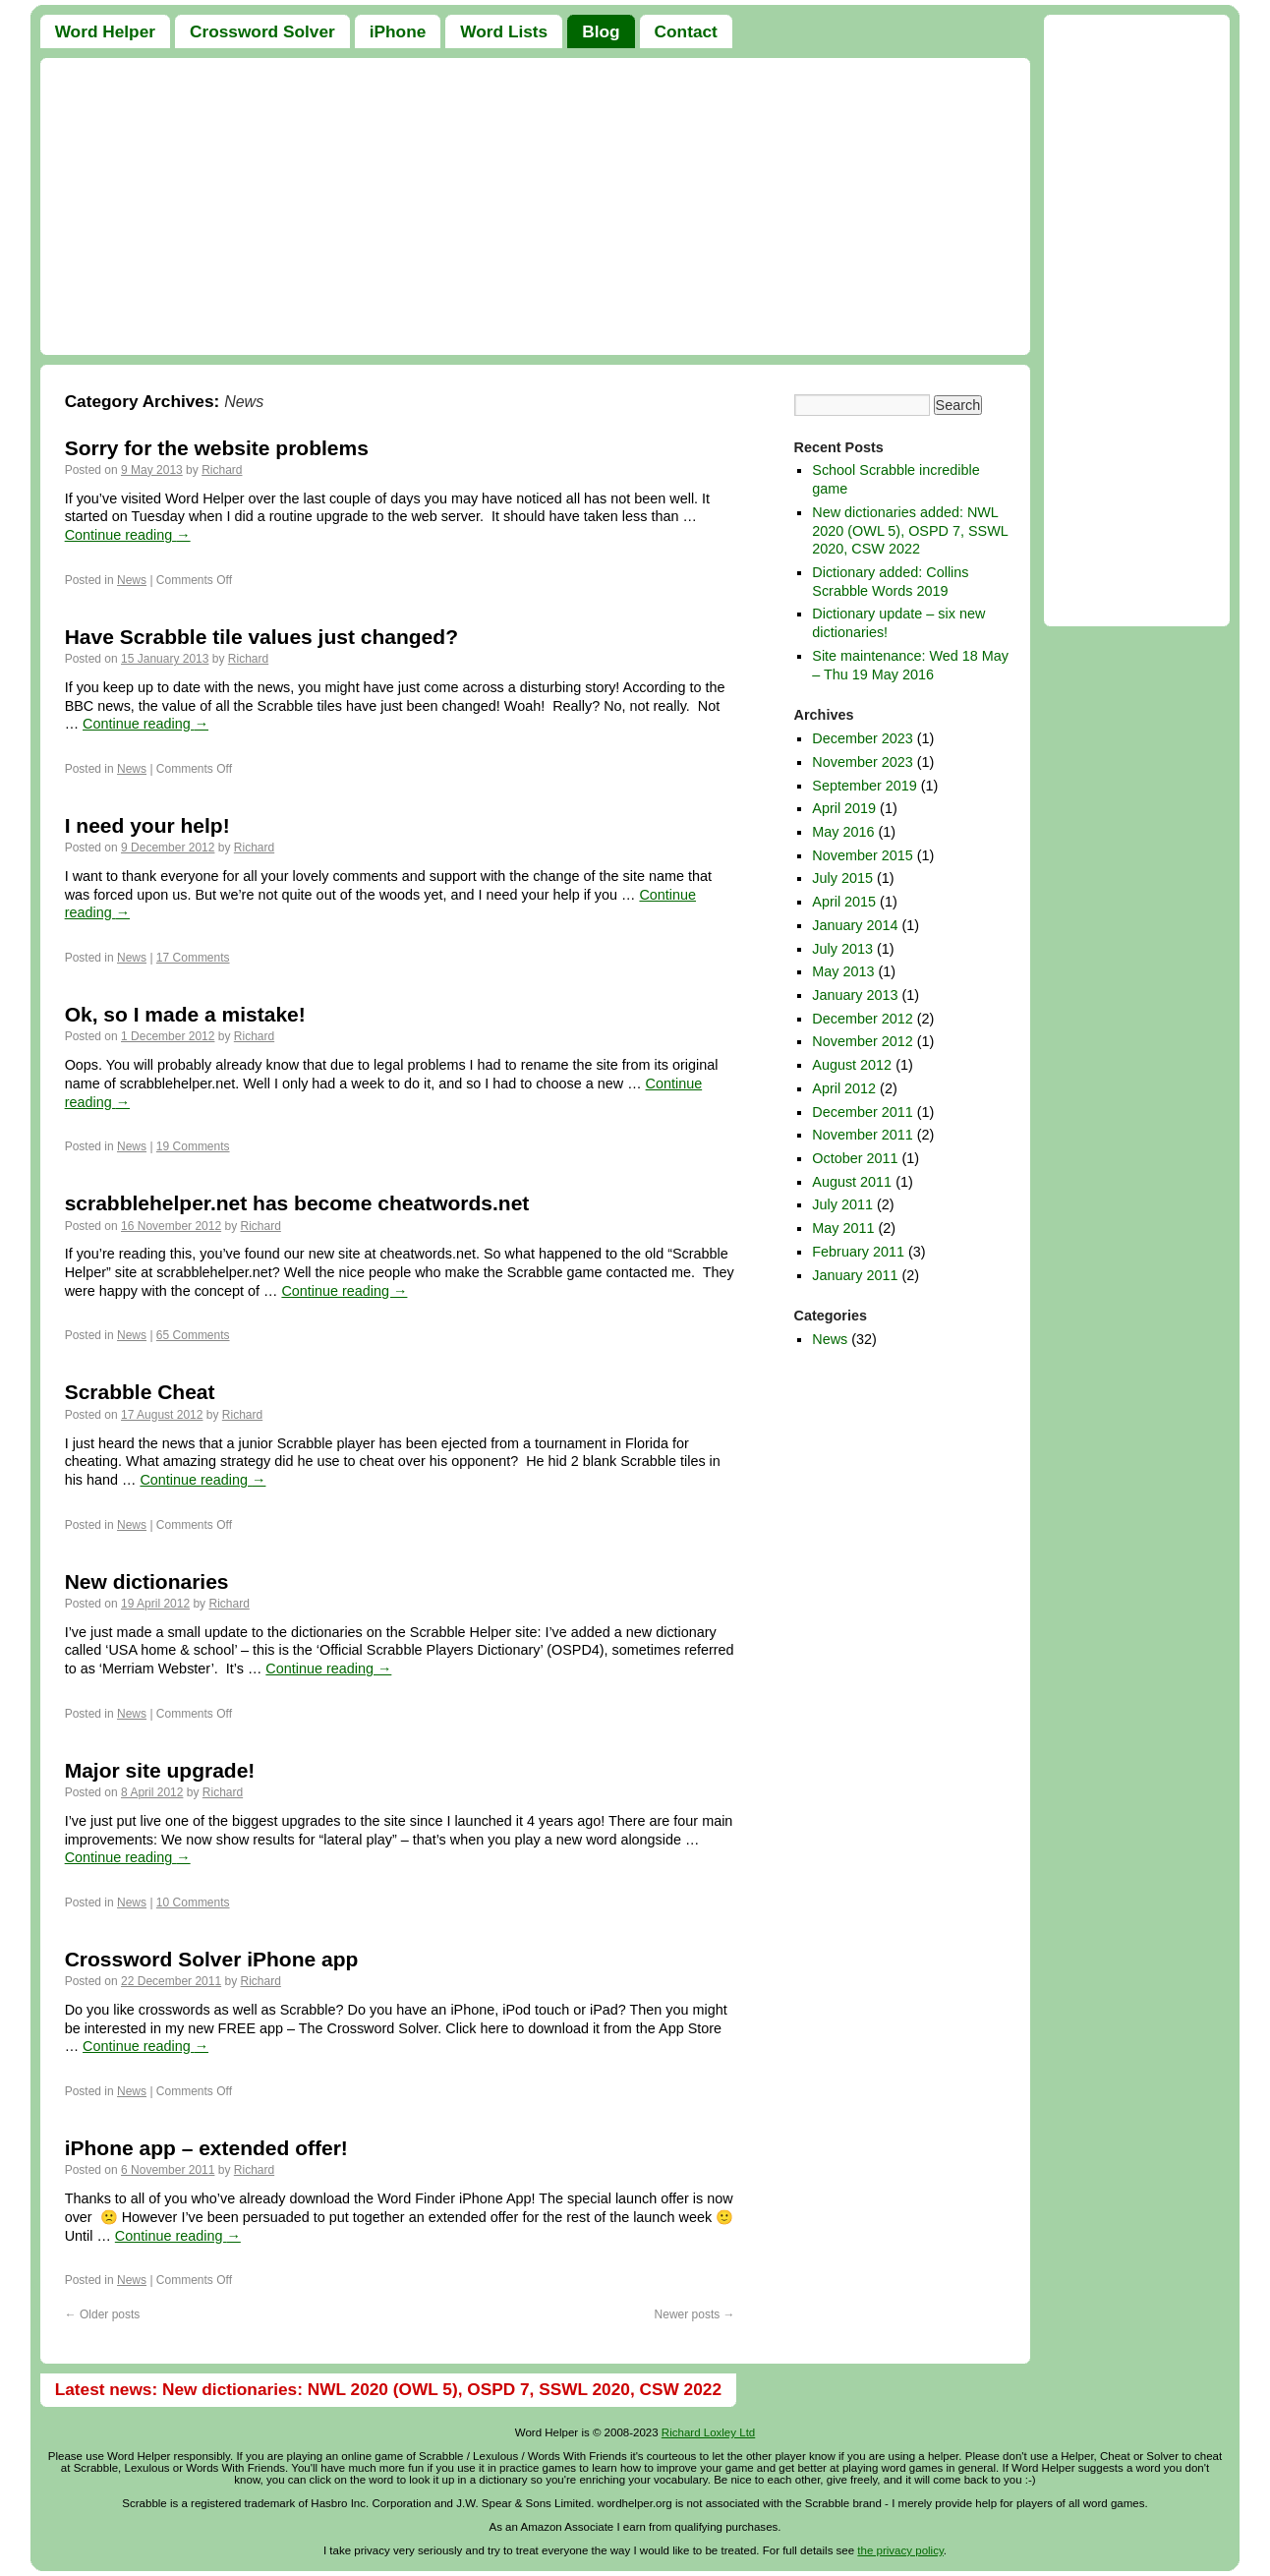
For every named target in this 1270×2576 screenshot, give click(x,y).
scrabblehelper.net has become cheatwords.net (297, 1203)
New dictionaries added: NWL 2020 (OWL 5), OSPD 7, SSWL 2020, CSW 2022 (910, 530)
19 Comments (193, 1146)
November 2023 (862, 762)
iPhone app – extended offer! (206, 2148)
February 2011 (858, 1251)
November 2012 (862, 1041)
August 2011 (852, 1182)
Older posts (103, 2314)
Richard (222, 470)
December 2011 (862, 1112)
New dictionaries (147, 1581)
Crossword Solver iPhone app (212, 1959)
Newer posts (695, 2314)
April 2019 (844, 808)
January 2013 (854, 995)
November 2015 (862, 855)
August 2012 (852, 1065)
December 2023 (862, 738)
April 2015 (844, 901)
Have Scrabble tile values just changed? (261, 636)
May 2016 (843, 832)
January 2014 (854, 925)
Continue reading (128, 535)
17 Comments (193, 958)
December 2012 (862, 1018)
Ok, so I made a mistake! (185, 1014)
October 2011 (854, 1158)
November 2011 (862, 1134)
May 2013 (843, 971)
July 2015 (842, 878)
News (131, 580)
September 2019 (864, 785)
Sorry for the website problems (217, 448)
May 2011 (843, 1228)
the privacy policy (900, 2550)
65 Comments (193, 1335)
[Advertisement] (535, 206)
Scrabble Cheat (140, 1391)
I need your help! (147, 825)
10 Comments (193, 1902)
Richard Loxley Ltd (708, 2432)
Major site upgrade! (160, 1770)
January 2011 (854, 1275)
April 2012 (844, 1088)
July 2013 (842, 949)
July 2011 (842, 1204)
